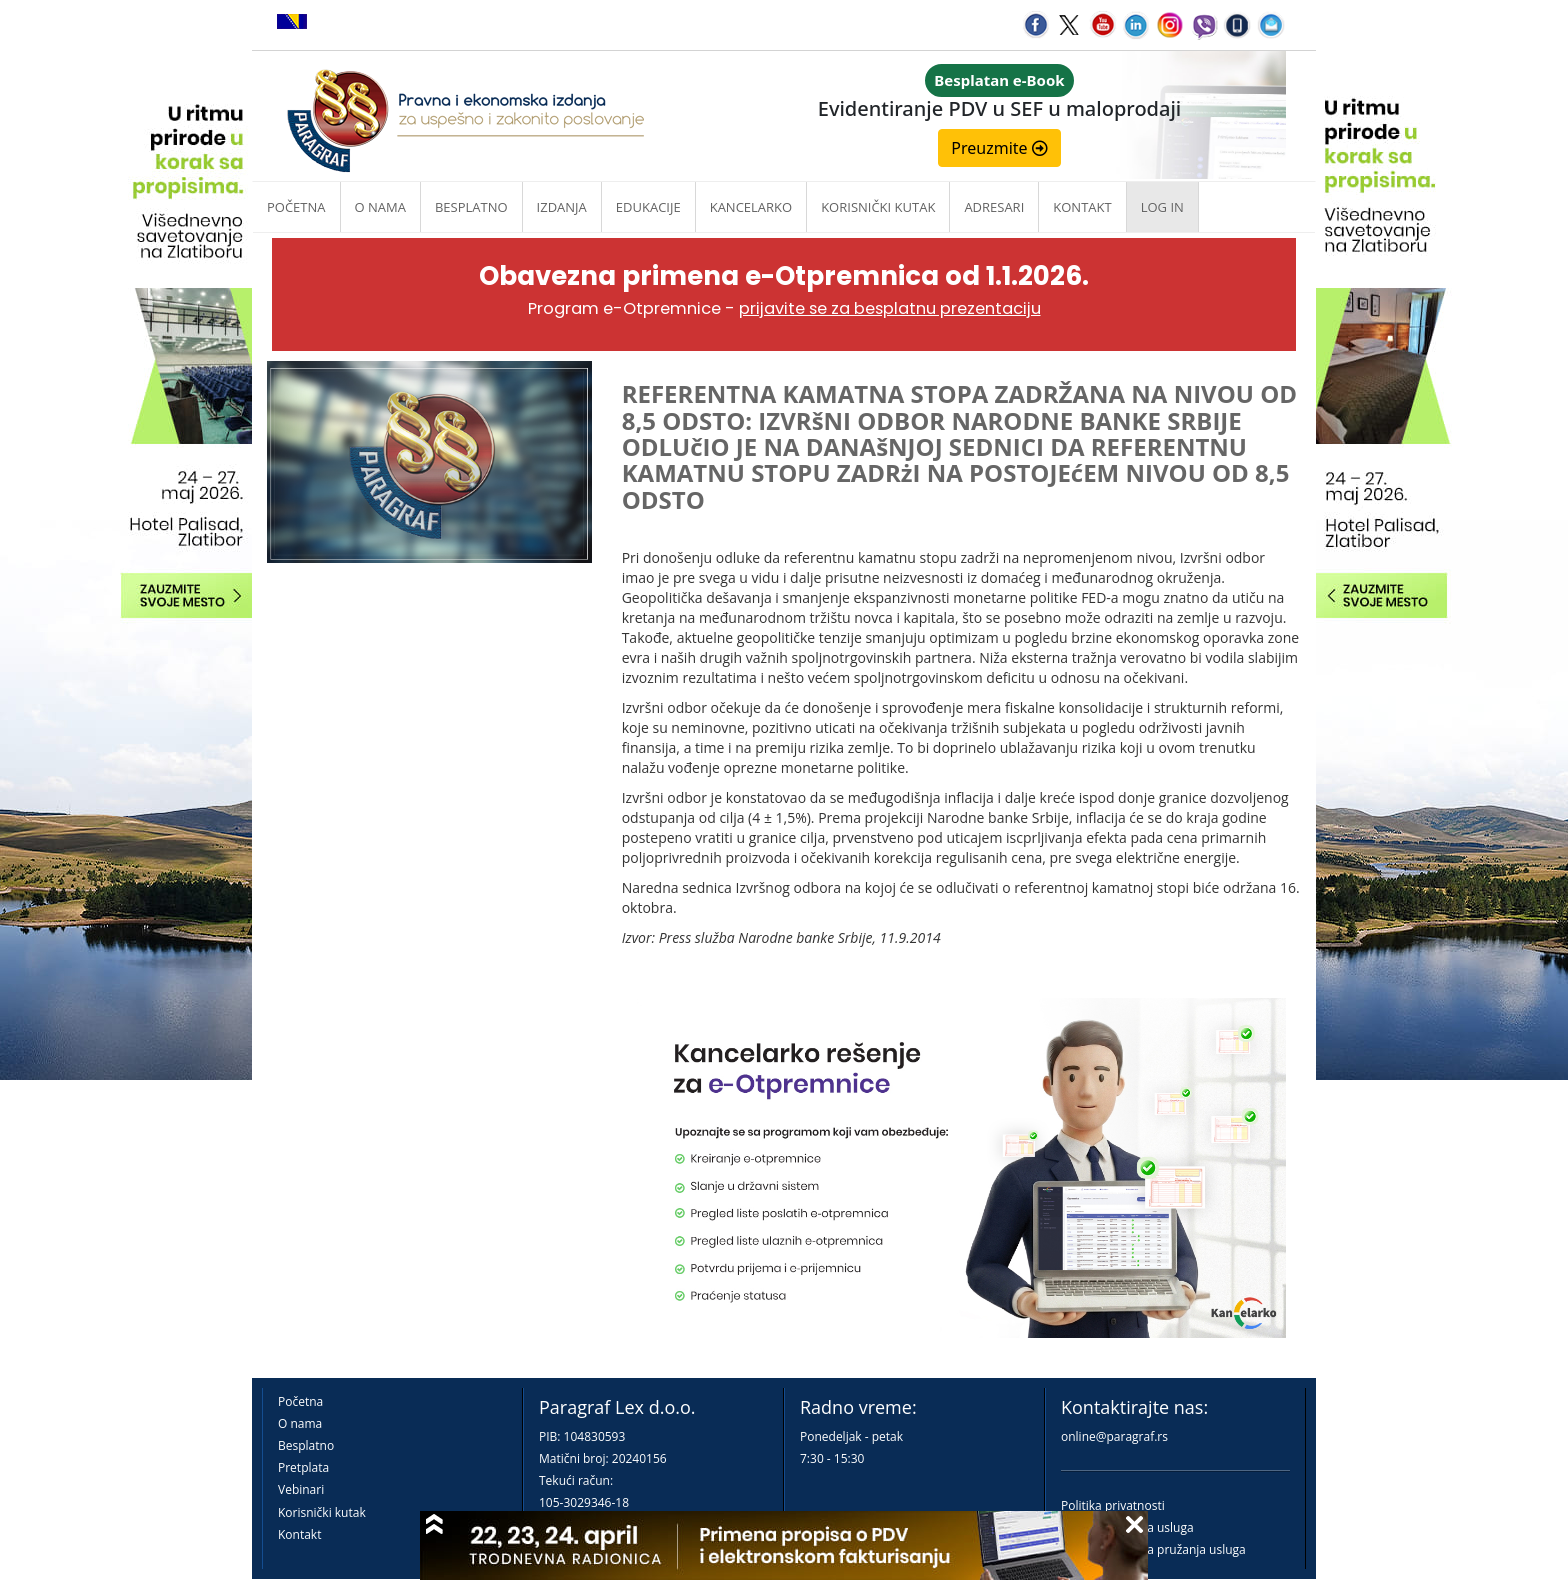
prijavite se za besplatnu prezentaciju (890, 308)
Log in (1162, 207)
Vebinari (301, 1489)
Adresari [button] (994, 207)
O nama (380, 207)
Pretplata (303, 1467)
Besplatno (471, 207)
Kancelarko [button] (751, 207)
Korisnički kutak (322, 1512)
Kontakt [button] (1082, 207)
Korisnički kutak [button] (878, 207)
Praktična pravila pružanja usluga (1153, 1549)
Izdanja (562, 207)
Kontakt (299, 1534)
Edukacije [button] (648, 207)
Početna (296, 207)
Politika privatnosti (1113, 1505)
